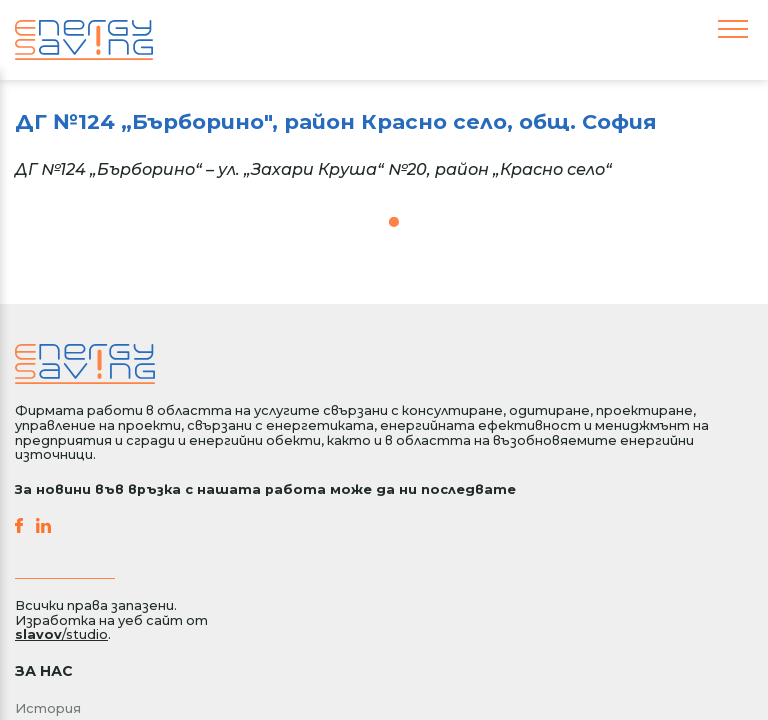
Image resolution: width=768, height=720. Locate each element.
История (48, 708)
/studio (61, 634)
